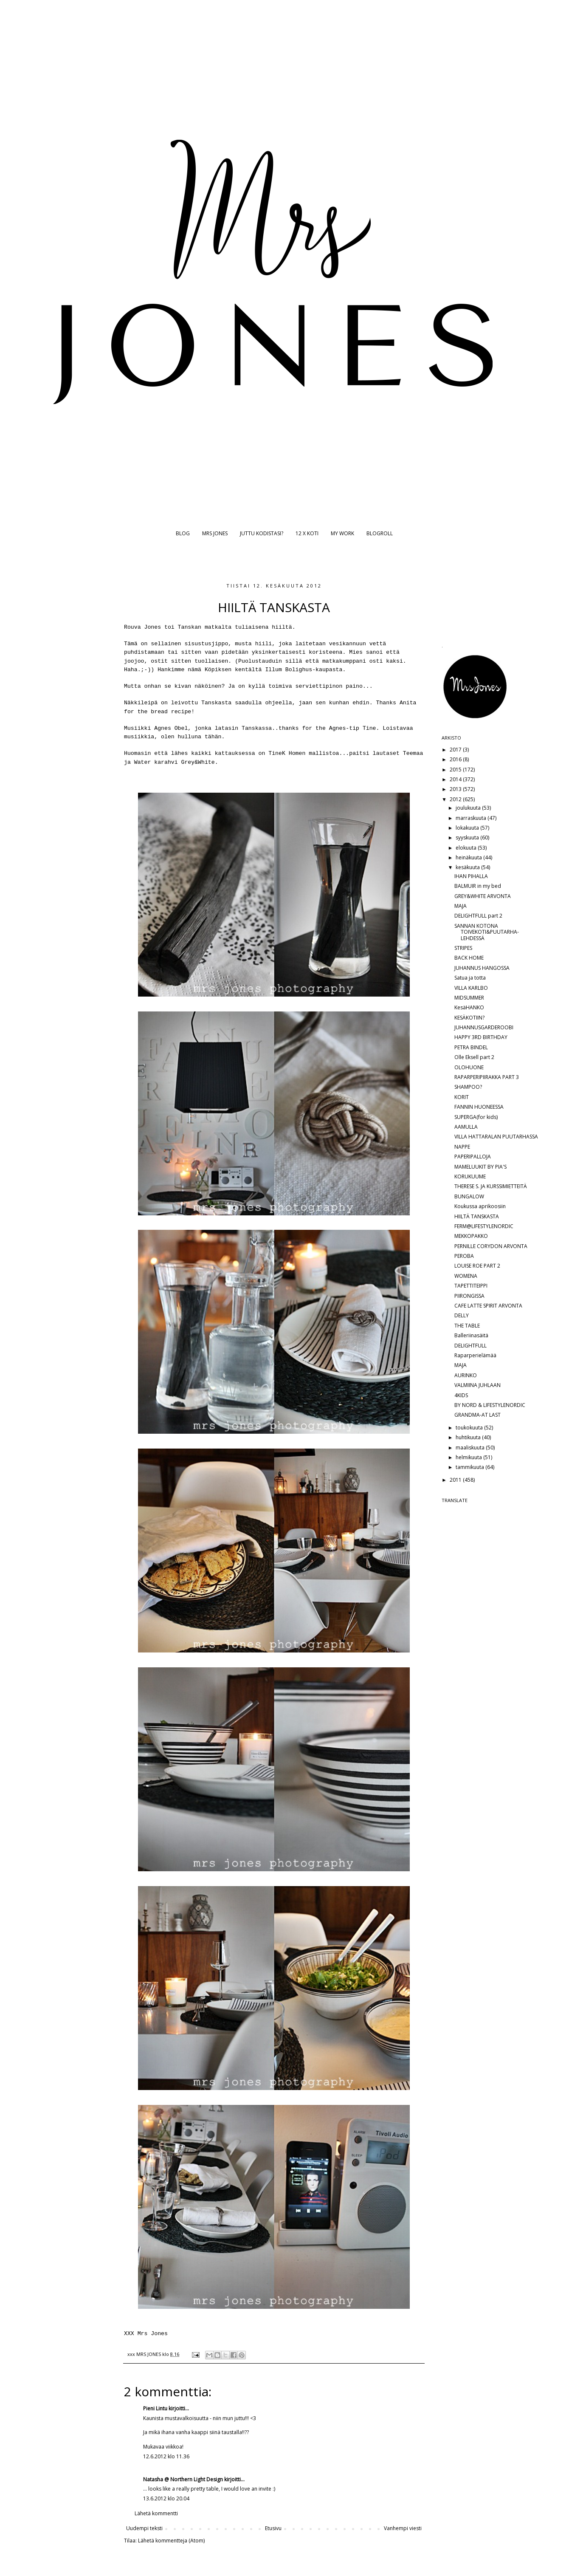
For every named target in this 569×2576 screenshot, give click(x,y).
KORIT (461, 1097)
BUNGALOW (469, 1196)
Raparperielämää (475, 1355)
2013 (456, 789)
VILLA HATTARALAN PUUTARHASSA (496, 1136)
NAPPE (462, 1146)
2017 (456, 749)
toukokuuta (470, 1427)
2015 (456, 769)
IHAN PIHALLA (471, 876)
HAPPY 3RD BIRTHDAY (480, 1037)
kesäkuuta (468, 867)
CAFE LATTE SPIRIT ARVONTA (488, 1305)
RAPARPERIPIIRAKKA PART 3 (486, 1077)
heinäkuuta (469, 857)
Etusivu (273, 2528)
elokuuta (467, 847)
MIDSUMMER (469, 997)
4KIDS (461, 1395)
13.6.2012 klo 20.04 (166, 2498)
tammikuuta (470, 1467)
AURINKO (465, 1375)
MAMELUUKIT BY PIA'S (480, 1166)
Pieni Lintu (155, 2408)
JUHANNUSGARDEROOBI (483, 1027)
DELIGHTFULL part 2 (478, 915)
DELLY (461, 1315)
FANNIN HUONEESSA (479, 1106)
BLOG (183, 533)
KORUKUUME (470, 1176)
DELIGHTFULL (470, 1345)
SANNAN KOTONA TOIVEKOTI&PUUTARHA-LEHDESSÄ (486, 932)
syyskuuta (468, 837)
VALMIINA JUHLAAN (477, 1385)
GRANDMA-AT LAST (477, 1414)
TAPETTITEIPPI (470, 1285)
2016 (456, 759)
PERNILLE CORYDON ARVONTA (490, 1246)
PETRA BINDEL (471, 1047)
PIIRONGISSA (469, 1295)
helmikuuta (469, 1457)
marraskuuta (471, 818)
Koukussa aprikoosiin (480, 1206)
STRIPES (463, 948)
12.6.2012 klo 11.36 (166, 2456)
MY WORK (342, 533)
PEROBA (464, 1256)
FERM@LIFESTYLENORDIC (483, 1226)
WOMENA (465, 1276)
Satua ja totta (470, 977)
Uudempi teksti (144, 2528)
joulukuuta (469, 807)
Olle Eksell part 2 (474, 1057)
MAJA (460, 906)
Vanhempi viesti (403, 2528)
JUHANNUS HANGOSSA (482, 968)
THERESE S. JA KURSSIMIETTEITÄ (490, 1186)
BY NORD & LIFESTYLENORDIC (489, 1405)
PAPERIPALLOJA (472, 1156)
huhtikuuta (469, 1437)
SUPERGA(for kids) (476, 1117)
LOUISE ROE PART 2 (477, 1265)
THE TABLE (467, 1325)
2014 (456, 779)
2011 (456, 1479)
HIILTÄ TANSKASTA (476, 1216)
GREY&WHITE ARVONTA (482, 896)
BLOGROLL (379, 533)
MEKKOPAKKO (471, 1236)
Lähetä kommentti (156, 2513)
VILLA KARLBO (471, 987)
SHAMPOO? (468, 1086)
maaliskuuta (471, 1447)
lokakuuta (468, 827)
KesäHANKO (469, 1007)
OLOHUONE (469, 1067)
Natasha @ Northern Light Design (183, 2479)
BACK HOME (469, 957)
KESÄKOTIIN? (469, 1017)
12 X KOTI (307, 533)
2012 (456, 799)
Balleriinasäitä (471, 1335)
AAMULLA (466, 1126)
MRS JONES (215, 533)
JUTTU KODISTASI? (261, 533)
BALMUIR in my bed (477, 886)
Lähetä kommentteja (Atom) (171, 2540)
